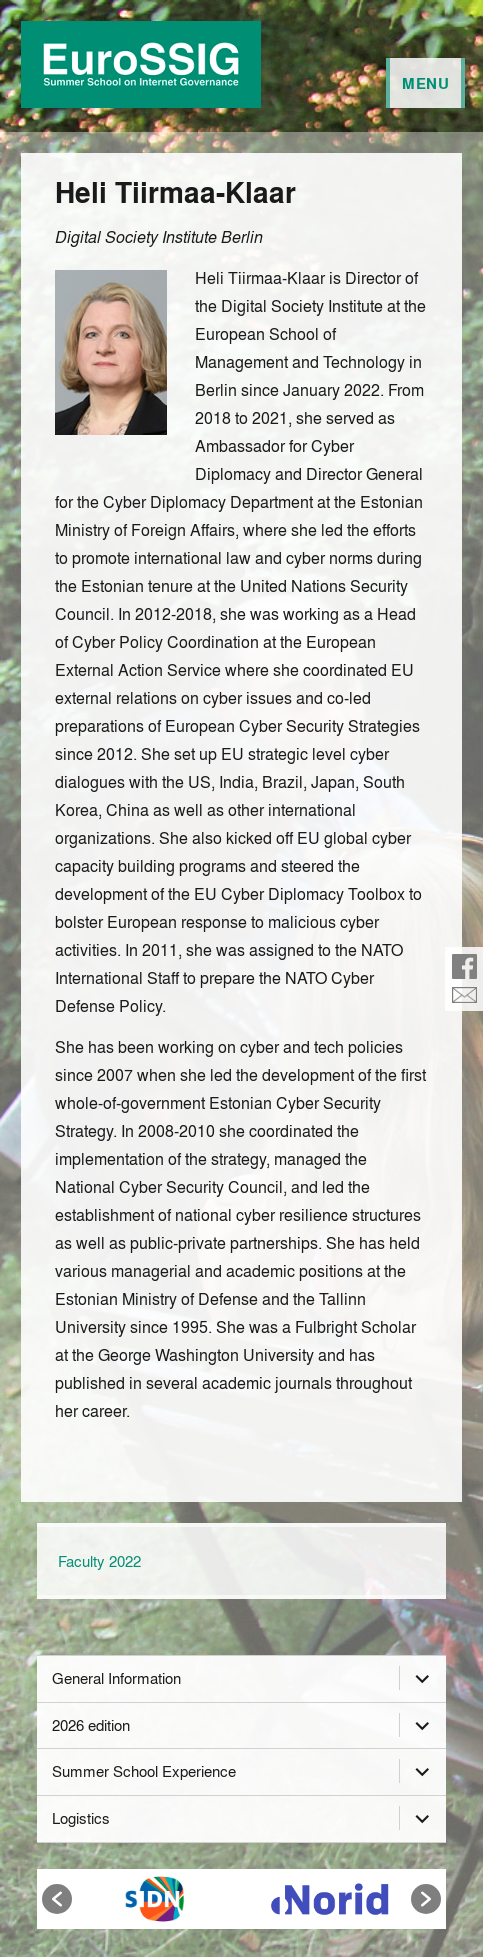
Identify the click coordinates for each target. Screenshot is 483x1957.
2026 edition (91, 1725)
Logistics (81, 1818)
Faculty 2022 (99, 1561)
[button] (57, 1899)
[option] (154, 1899)
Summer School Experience (144, 1771)
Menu (426, 83)
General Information (116, 1678)
